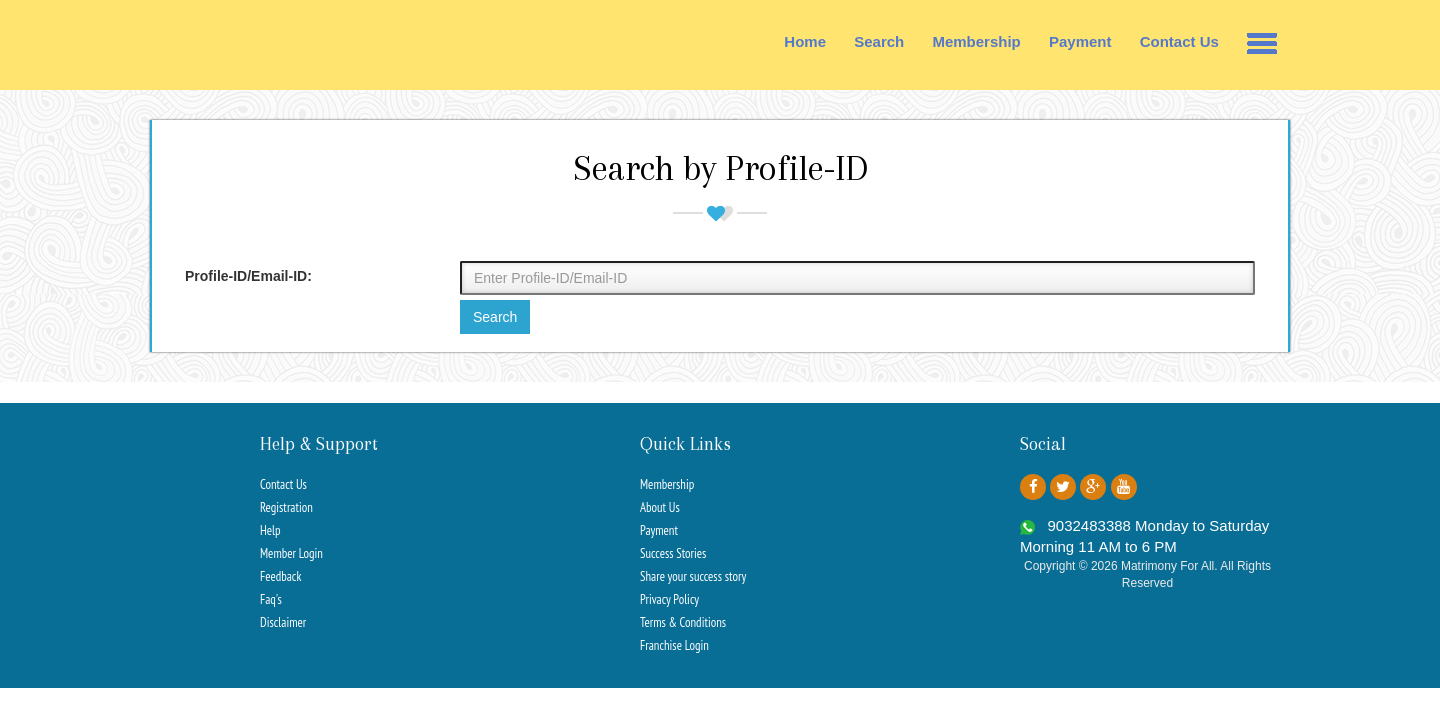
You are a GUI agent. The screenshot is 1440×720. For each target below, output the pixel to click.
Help (270, 530)
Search (879, 41)
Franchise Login (674, 645)
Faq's (271, 599)
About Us (660, 507)
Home (805, 41)
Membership (976, 41)
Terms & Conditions (683, 622)
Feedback (280, 576)
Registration (286, 507)
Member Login (291, 553)
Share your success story (693, 576)
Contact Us (1179, 41)
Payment (1080, 41)
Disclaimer (283, 622)
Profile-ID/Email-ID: (248, 276)
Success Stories (673, 553)
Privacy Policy (669, 599)
